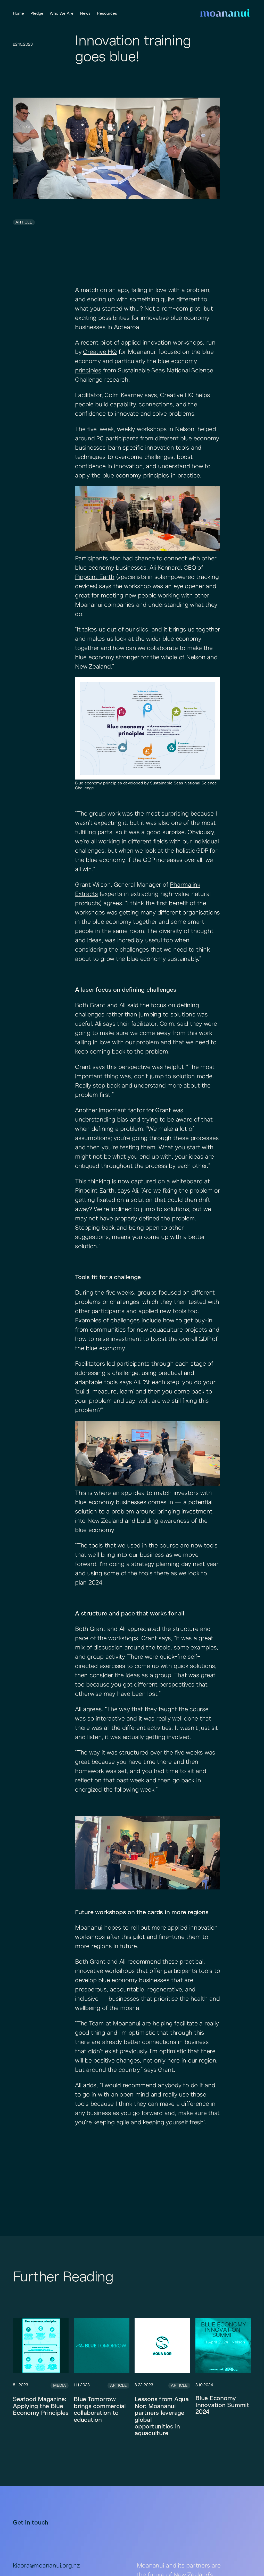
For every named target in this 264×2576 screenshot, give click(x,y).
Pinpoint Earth (94, 577)
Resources (107, 13)
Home (18, 13)
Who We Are (61, 13)
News (85, 13)
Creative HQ (100, 352)
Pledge (36, 13)
